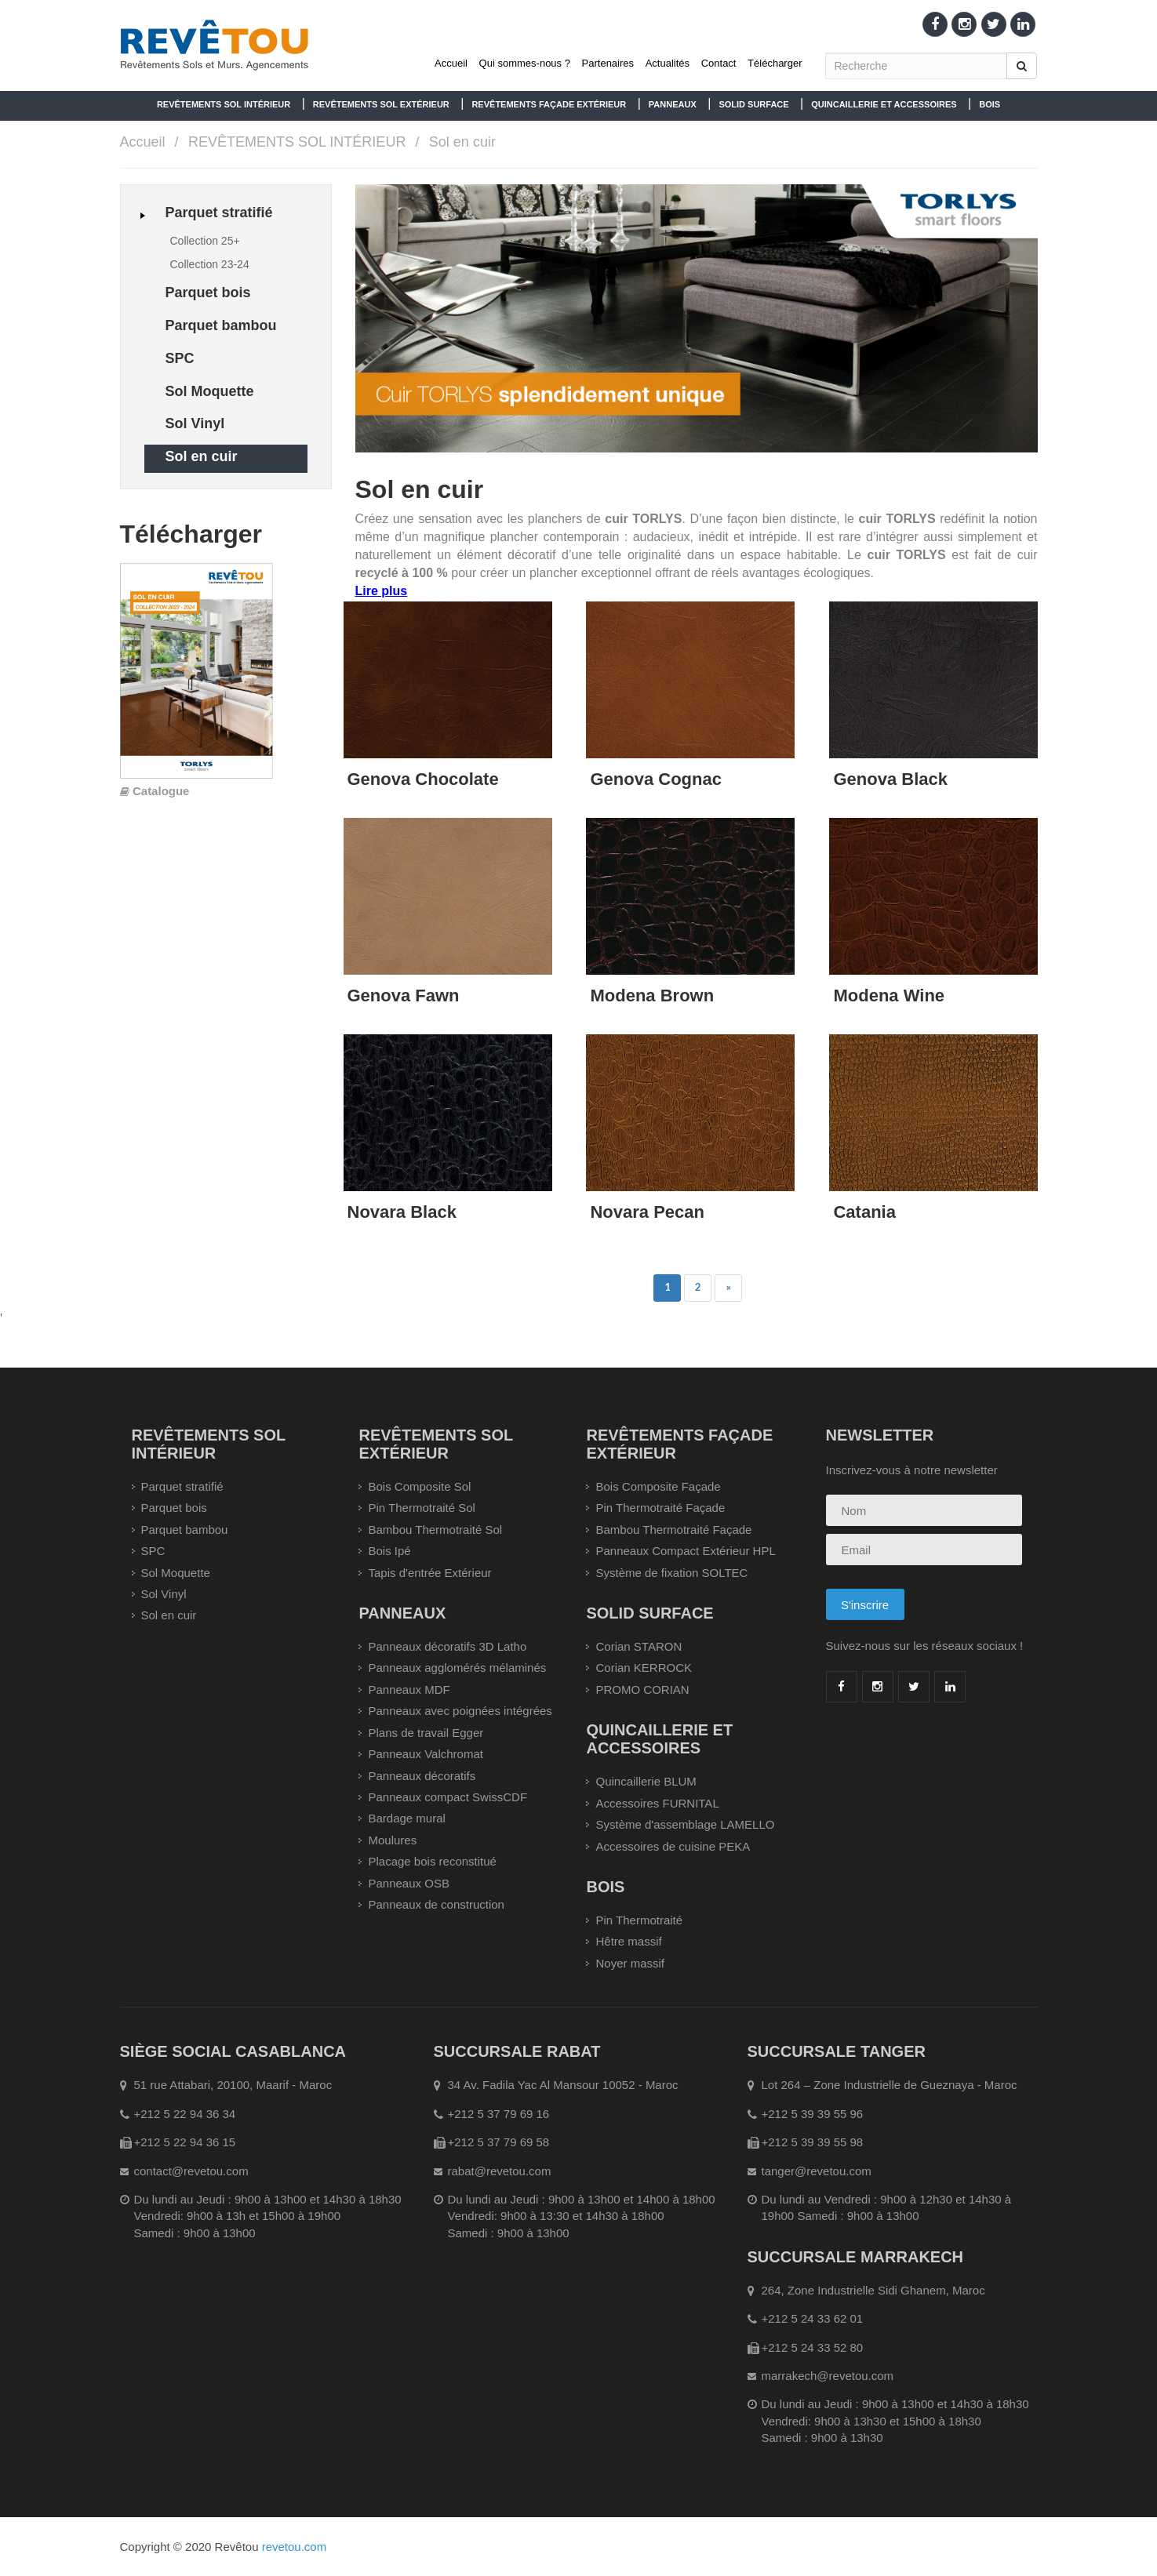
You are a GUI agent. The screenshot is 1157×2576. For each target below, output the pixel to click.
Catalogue (161, 791)
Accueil (451, 63)
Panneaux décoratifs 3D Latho (447, 1646)
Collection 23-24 (209, 264)
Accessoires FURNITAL (657, 1803)
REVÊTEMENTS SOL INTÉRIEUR (223, 104)
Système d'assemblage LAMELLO (684, 1824)
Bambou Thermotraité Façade (673, 1529)
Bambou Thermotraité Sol (435, 1529)
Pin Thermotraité (638, 1920)
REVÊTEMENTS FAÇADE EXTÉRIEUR (548, 104)
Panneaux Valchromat (425, 1753)
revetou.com (294, 2546)
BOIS (989, 104)
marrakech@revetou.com (828, 2375)
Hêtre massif (628, 1941)
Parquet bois (174, 1507)
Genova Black (890, 779)
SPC (153, 1550)
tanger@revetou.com (816, 2171)
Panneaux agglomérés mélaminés (457, 1667)
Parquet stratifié (182, 1486)
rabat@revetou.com (499, 2171)
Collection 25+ (205, 240)
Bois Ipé (389, 1550)
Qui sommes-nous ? (524, 63)
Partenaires (608, 63)
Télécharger (775, 63)
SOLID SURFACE (753, 104)
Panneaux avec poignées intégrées (459, 1710)
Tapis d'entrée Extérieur (429, 1572)
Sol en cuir (462, 142)
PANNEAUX (673, 104)
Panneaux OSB (408, 1883)
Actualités (667, 63)
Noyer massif (629, 1963)
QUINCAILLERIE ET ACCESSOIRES (883, 104)
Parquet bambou (184, 1529)
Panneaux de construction (436, 1904)
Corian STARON (638, 1646)
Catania (864, 1212)
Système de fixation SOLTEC (671, 1572)
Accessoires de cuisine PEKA (672, 1846)
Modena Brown (652, 995)
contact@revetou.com (191, 2171)
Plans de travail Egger (425, 1732)
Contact (719, 63)
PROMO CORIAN (642, 1689)
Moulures (392, 1840)
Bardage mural (406, 1818)
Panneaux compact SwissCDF (447, 1797)
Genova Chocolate (423, 779)
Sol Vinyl (164, 1593)
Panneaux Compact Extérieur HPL (685, 1550)
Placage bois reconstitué (432, 1861)
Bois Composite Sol (419, 1486)
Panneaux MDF (408, 1689)
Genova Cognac (655, 779)
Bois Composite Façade (657, 1486)
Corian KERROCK (643, 1667)
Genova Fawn (403, 995)
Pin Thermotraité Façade (660, 1507)
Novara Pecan (647, 1212)
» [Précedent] (728, 1287)
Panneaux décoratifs (421, 1775)
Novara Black (402, 1212)
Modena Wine (888, 995)
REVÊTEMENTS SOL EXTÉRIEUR (381, 104)
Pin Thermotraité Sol (421, 1507)
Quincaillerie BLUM (645, 1781)
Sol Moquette (175, 1572)
